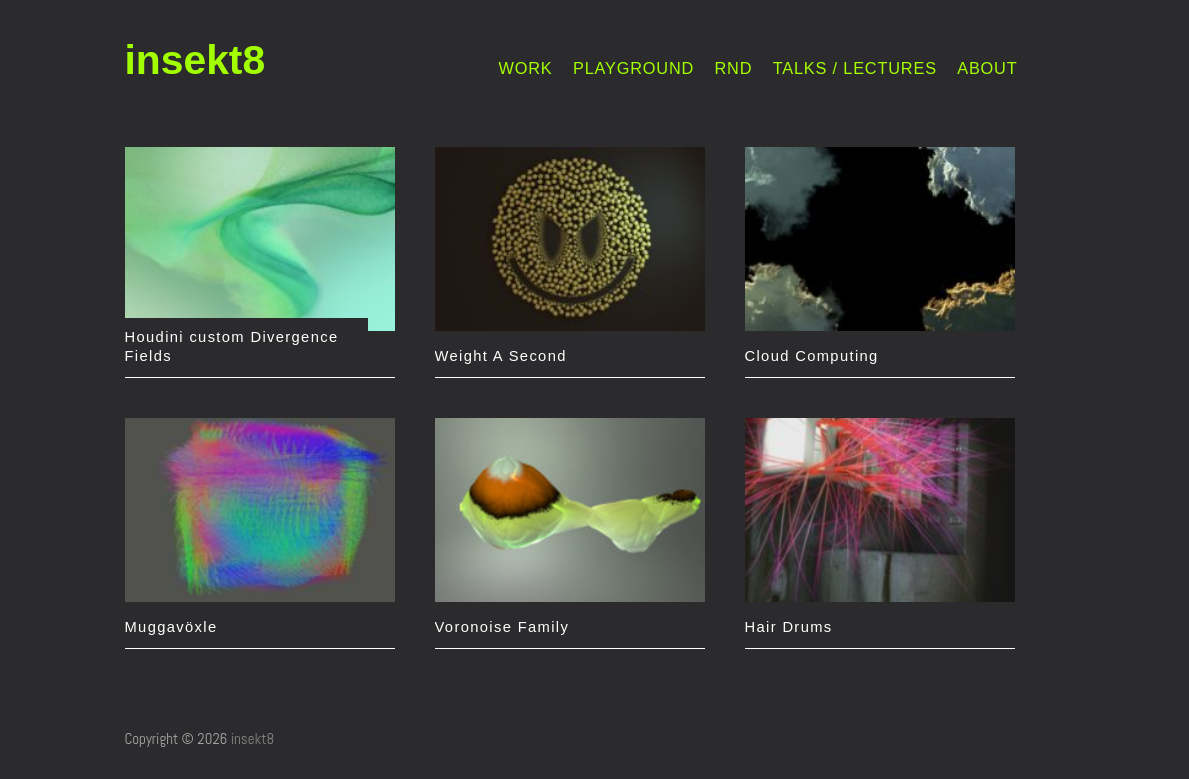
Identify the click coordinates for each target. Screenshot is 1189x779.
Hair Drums (789, 627)
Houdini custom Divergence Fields (232, 346)
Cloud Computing (812, 356)
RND (734, 68)
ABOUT (987, 68)
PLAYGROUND (633, 68)
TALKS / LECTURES (855, 68)
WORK (526, 68)
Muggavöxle (171, 627)
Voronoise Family (502, 627)
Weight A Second (501, 356)
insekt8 (195, 60)
